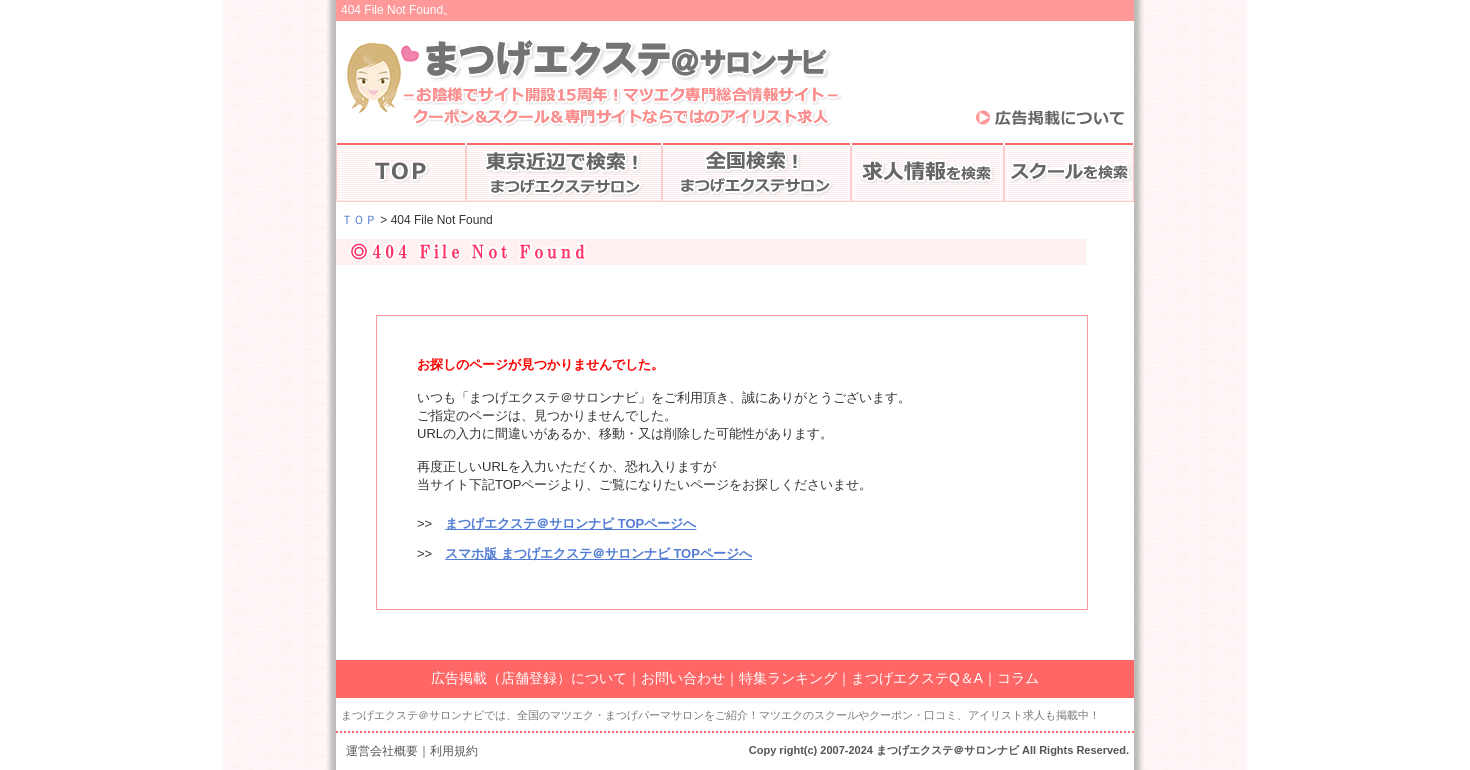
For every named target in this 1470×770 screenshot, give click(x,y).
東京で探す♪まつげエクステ (564, 172)
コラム (1018, 678)
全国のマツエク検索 (756, 172)
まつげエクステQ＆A (917, 678)
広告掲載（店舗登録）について (529, 678)
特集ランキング (788, 678)
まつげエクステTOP (401, 172)
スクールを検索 (1069, 172)
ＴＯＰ (359, 220)
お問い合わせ (683, 678)
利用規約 (454, 751)
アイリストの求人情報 (927, 172)
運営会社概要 (382, 751)
